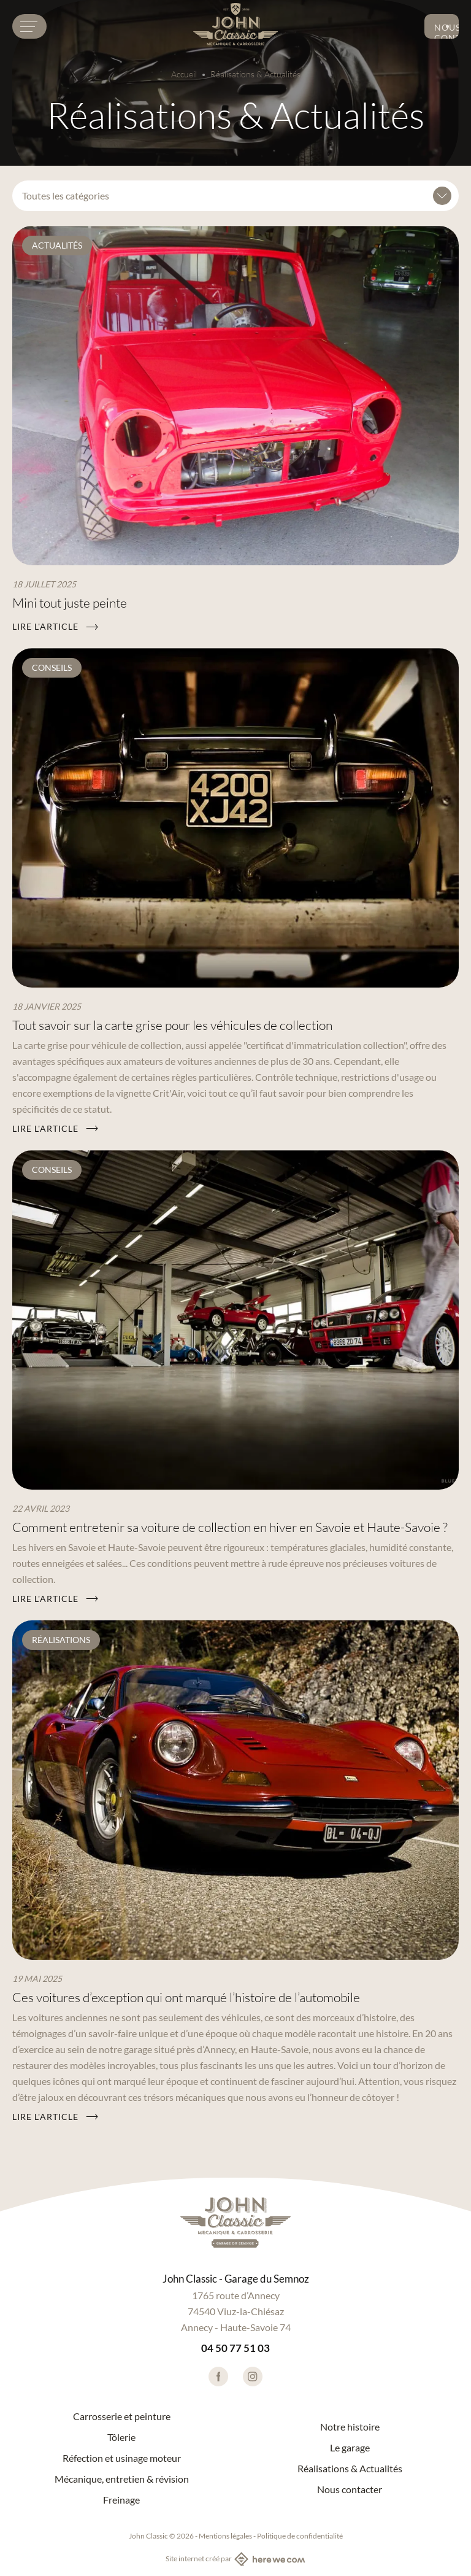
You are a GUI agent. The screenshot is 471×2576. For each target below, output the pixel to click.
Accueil (184, 74)
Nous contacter (446, 31)
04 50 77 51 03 (235, 2348)
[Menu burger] (29, 26)
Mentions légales (225, 2536)
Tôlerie (121, 2437)
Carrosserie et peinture (121, 2416)
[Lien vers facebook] (218, 2376)
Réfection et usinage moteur (122, 2458)
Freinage (121, 2499)
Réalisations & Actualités (349, 2468)
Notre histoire (350, 2426)
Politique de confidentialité (300, 2536)
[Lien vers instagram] (252, 2376)
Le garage (350, 2447)
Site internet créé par (235, 2559)
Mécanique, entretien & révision (122, 2479)
